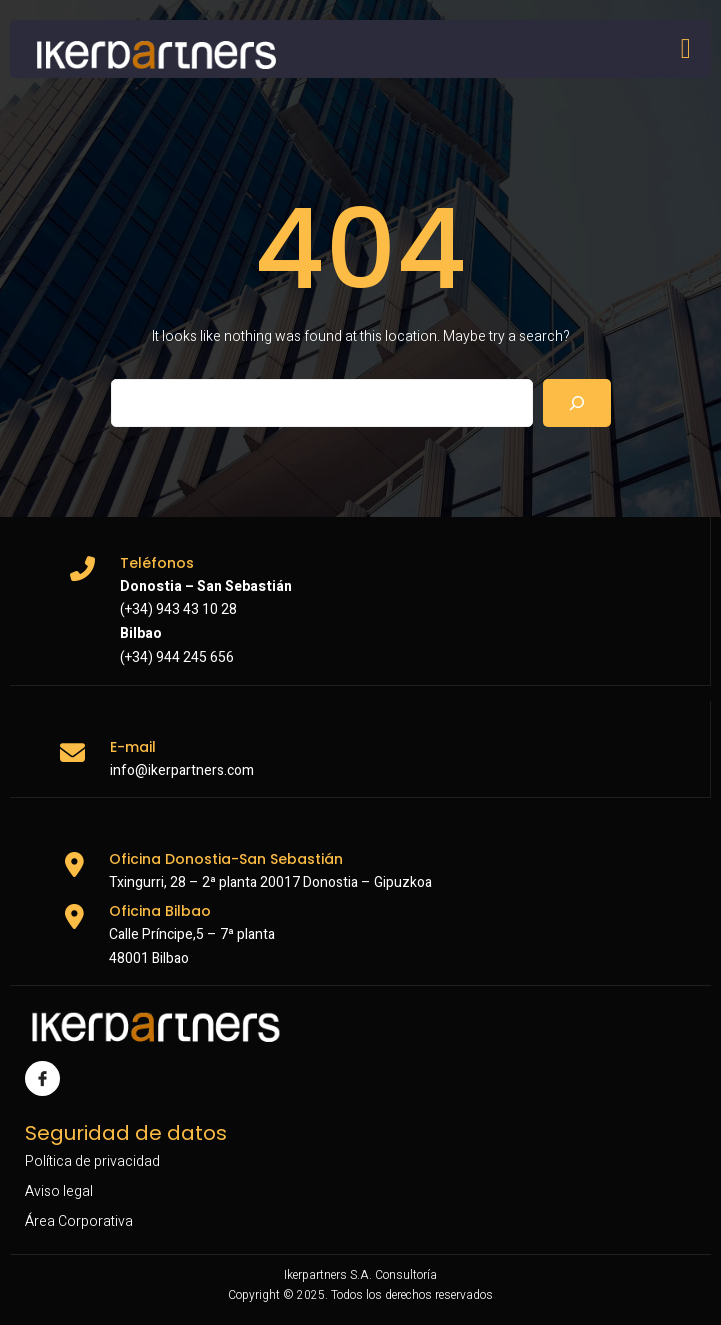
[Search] (577, 403)
